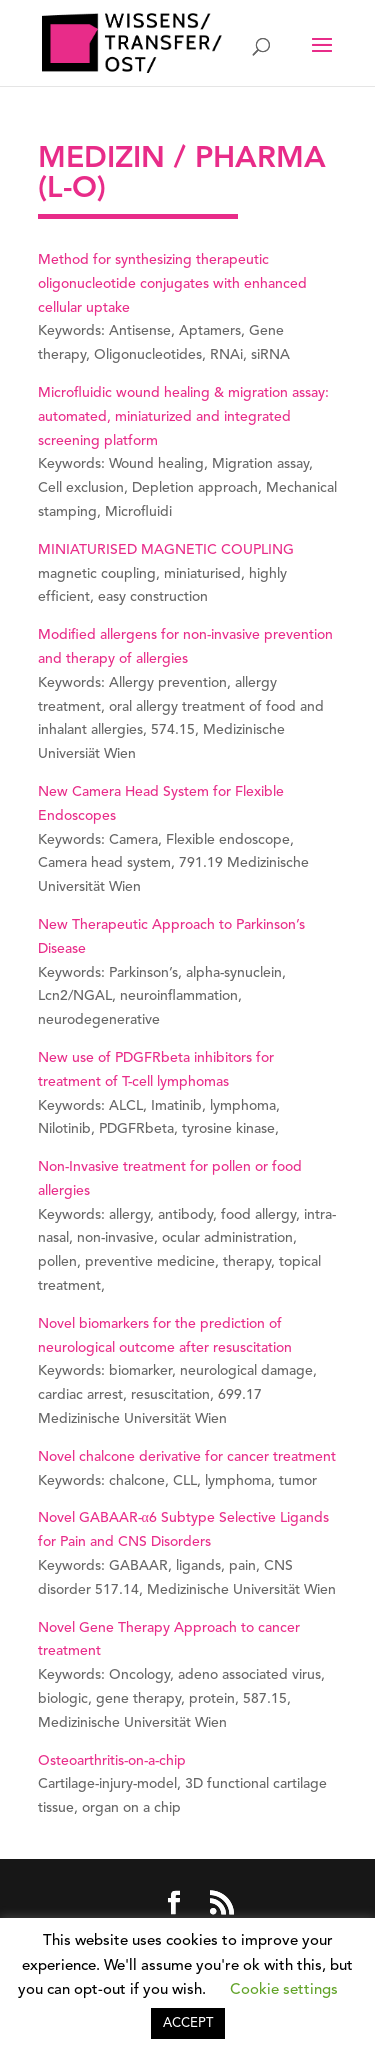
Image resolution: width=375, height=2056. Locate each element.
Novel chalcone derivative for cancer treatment (187, 1457)
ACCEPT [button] (188, 2023)
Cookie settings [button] (284, 1990)
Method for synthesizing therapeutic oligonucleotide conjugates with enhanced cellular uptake (172, 284)
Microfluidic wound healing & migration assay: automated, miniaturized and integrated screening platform (183, 417)
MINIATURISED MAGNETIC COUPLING (166, 550)
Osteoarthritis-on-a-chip (112, 1761)
